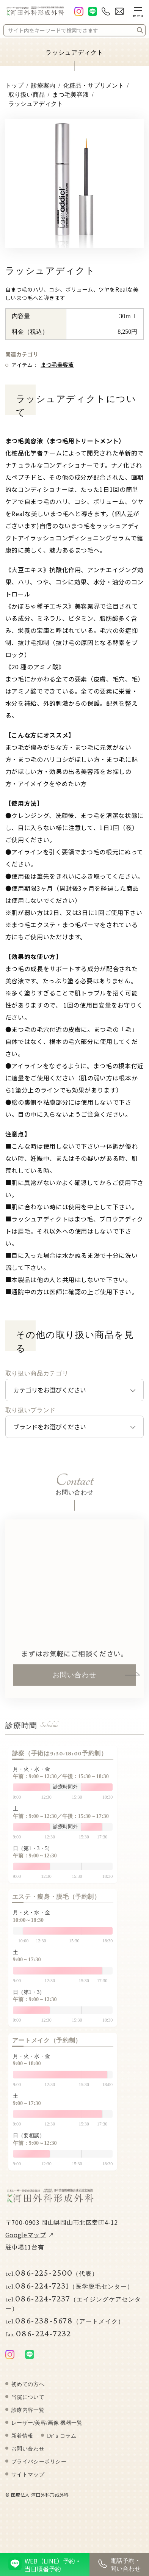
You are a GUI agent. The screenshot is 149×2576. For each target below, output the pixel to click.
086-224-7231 (69, 2292)
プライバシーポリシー (39, 2469)
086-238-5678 (64, 2327)
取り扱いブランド (30, 1410)
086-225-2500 (51, 2280)
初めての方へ (27, 2391)
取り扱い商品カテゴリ (36, 1373)
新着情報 (22, 2443)
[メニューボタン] (138, 11)
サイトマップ (27, 2482)
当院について (27, 2404)
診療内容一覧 (27, 2417)
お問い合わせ (74, 1682)
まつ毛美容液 (57, 365)
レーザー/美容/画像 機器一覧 (47, 2430)
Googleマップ (25, 2241)
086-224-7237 (73, 2309)
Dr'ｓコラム (61, 2443)
